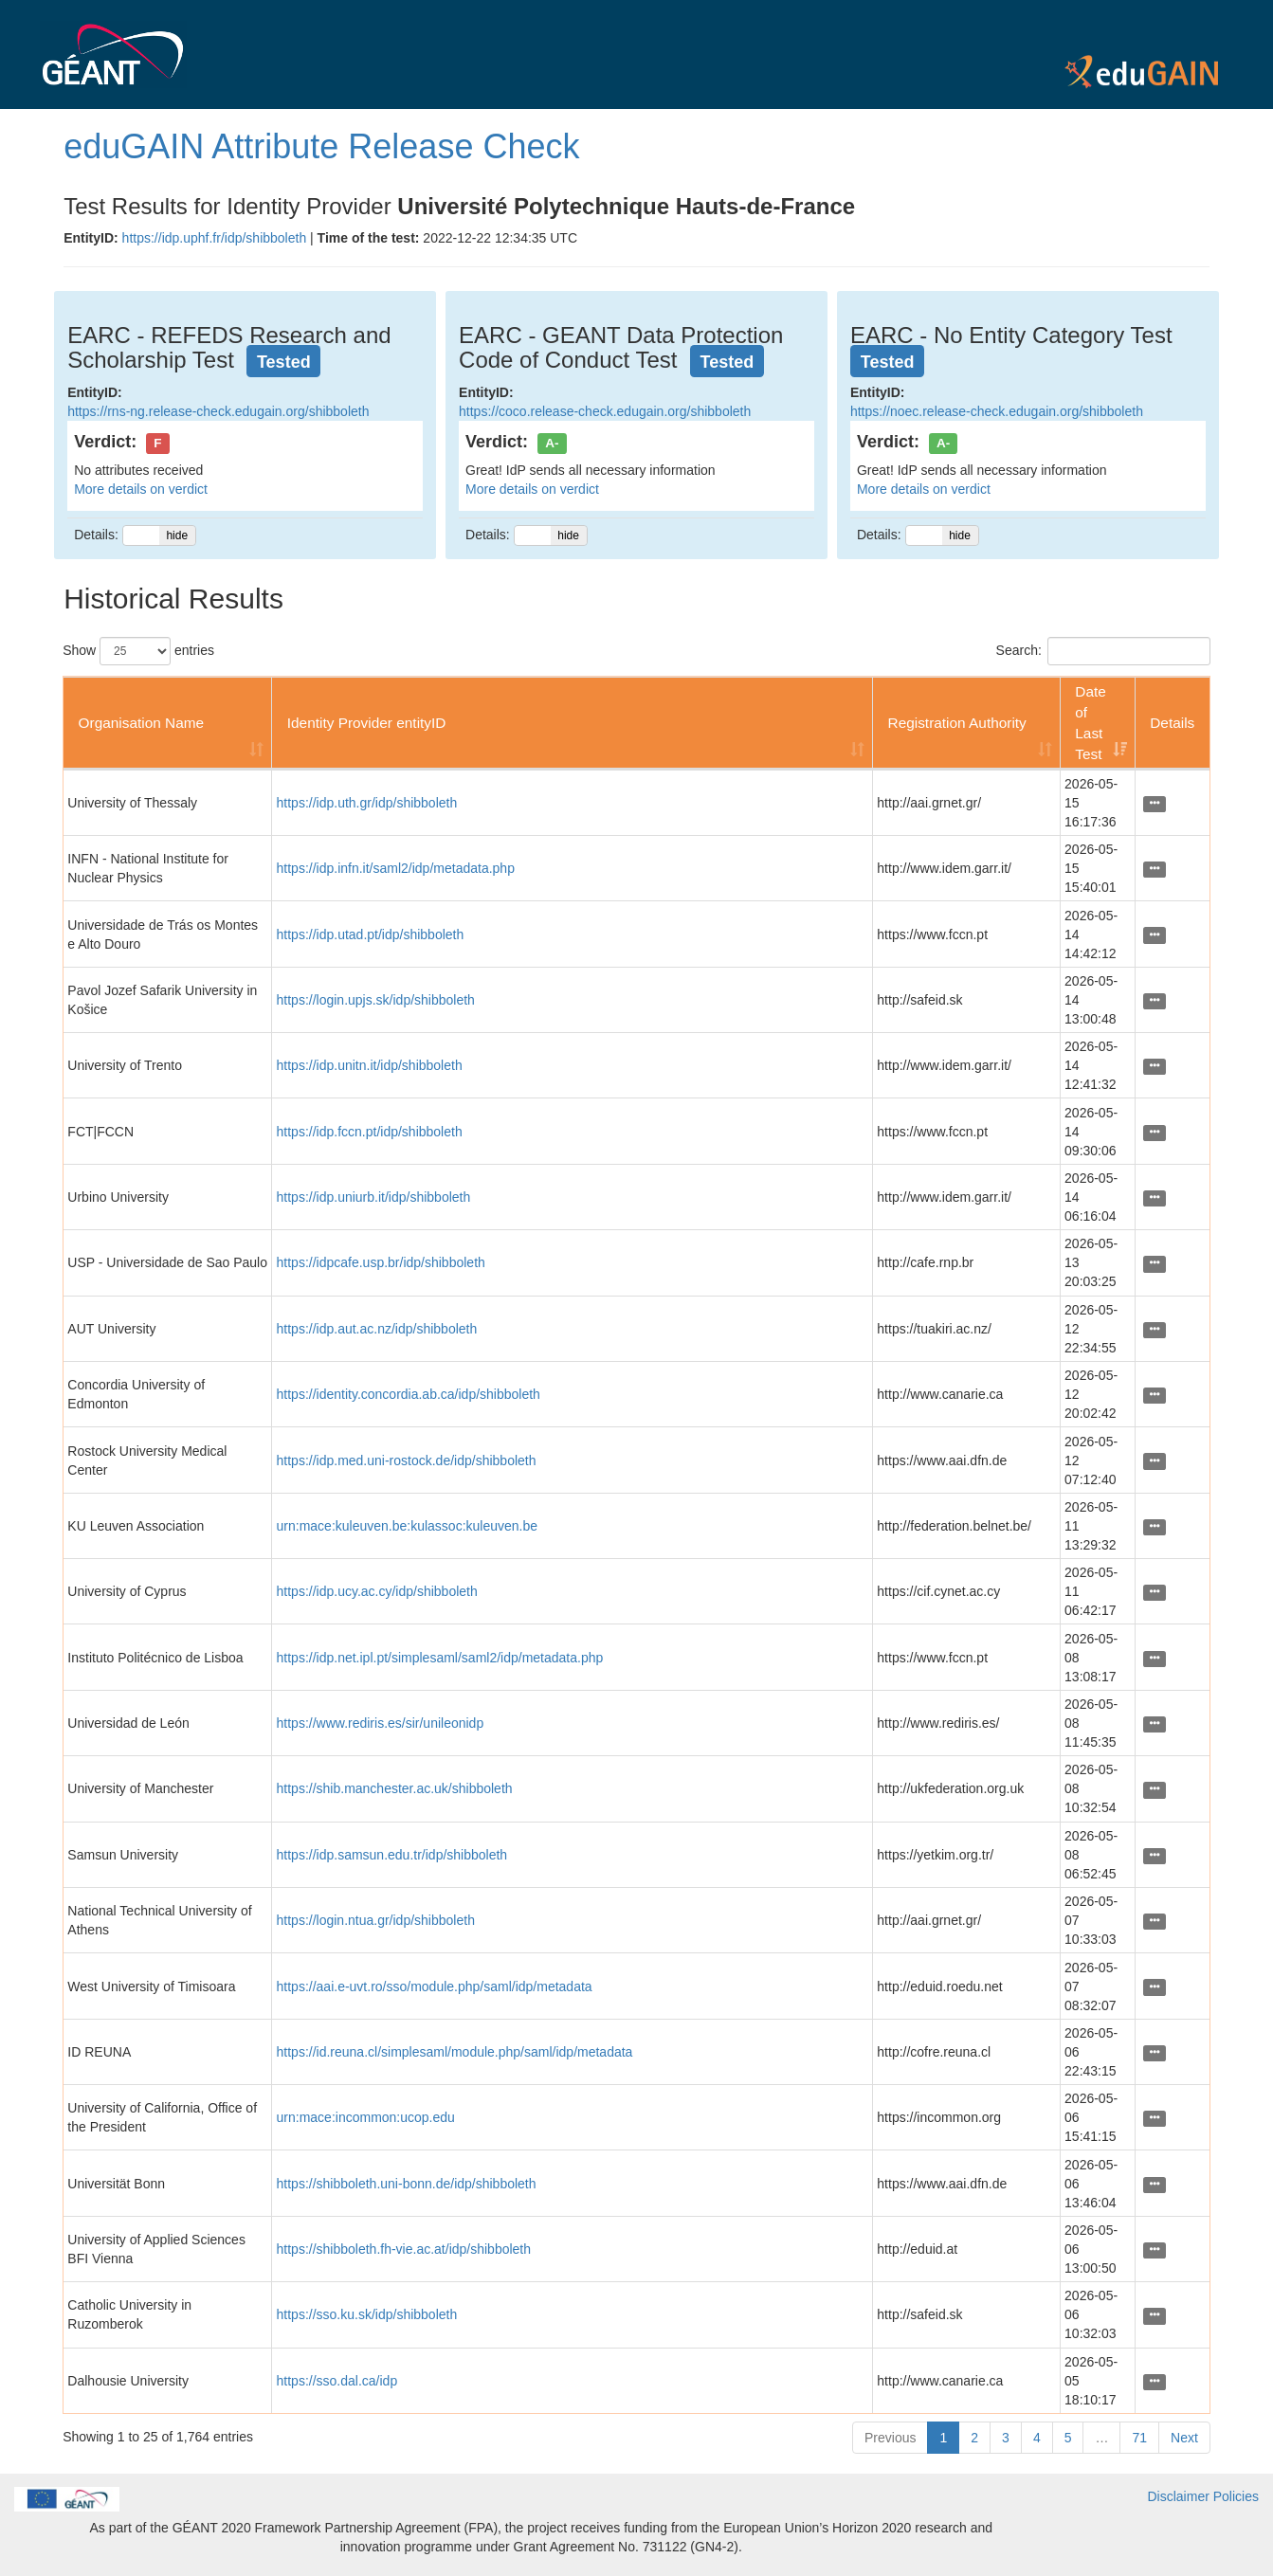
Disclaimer (1178, 2496)
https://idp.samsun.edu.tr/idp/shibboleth (392, 1854)
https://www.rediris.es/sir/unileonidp (380, 1723)
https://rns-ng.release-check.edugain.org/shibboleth (218, 411)
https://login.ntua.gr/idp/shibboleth (376, 1920)
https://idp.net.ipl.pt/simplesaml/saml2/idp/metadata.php (440, 1657)
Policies (1236, 2496)
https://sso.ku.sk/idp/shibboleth (367, 2314)
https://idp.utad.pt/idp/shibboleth (370, 934)
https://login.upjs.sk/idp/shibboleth (376, 999)
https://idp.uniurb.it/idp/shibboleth (374, 1197)
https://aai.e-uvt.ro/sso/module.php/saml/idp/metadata (434, 1986)
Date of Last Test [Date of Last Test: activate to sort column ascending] (1090, 722)
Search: (1103, 651)
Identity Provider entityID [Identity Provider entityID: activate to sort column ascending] (366, 723)
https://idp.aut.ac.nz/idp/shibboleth (377, 1328)
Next (1184, 2437)
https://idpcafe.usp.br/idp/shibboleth (381, 1262)
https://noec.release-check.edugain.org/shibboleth (996, 411)
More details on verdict (141, 489)
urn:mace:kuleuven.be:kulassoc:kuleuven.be (407, 1525)
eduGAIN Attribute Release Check (321, 146)
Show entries (138, 651)
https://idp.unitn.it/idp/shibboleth (370, 1065)
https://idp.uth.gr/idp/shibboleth (367, 802)
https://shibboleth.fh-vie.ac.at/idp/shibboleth (404, 2249)
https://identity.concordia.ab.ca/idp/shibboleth (408, 1394)
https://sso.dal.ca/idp (337, 2380)
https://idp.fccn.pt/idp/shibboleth (370, 1131)
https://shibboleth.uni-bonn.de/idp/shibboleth (406, 2183)
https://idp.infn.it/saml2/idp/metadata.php (396, 868)
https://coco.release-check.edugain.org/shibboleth (605, 411)
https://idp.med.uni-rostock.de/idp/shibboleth (406, 1460)
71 (1139, 2437)
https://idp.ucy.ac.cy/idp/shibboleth (377, 1591)
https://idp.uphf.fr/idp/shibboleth (214, 237)
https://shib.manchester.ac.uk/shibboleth (395, 1788)
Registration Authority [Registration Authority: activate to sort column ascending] (957, 723)
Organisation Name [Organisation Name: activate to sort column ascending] (142, 723)
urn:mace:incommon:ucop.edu (366, 2117)
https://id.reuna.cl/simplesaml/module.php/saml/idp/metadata (455, 2051)
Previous (890, 2437)
